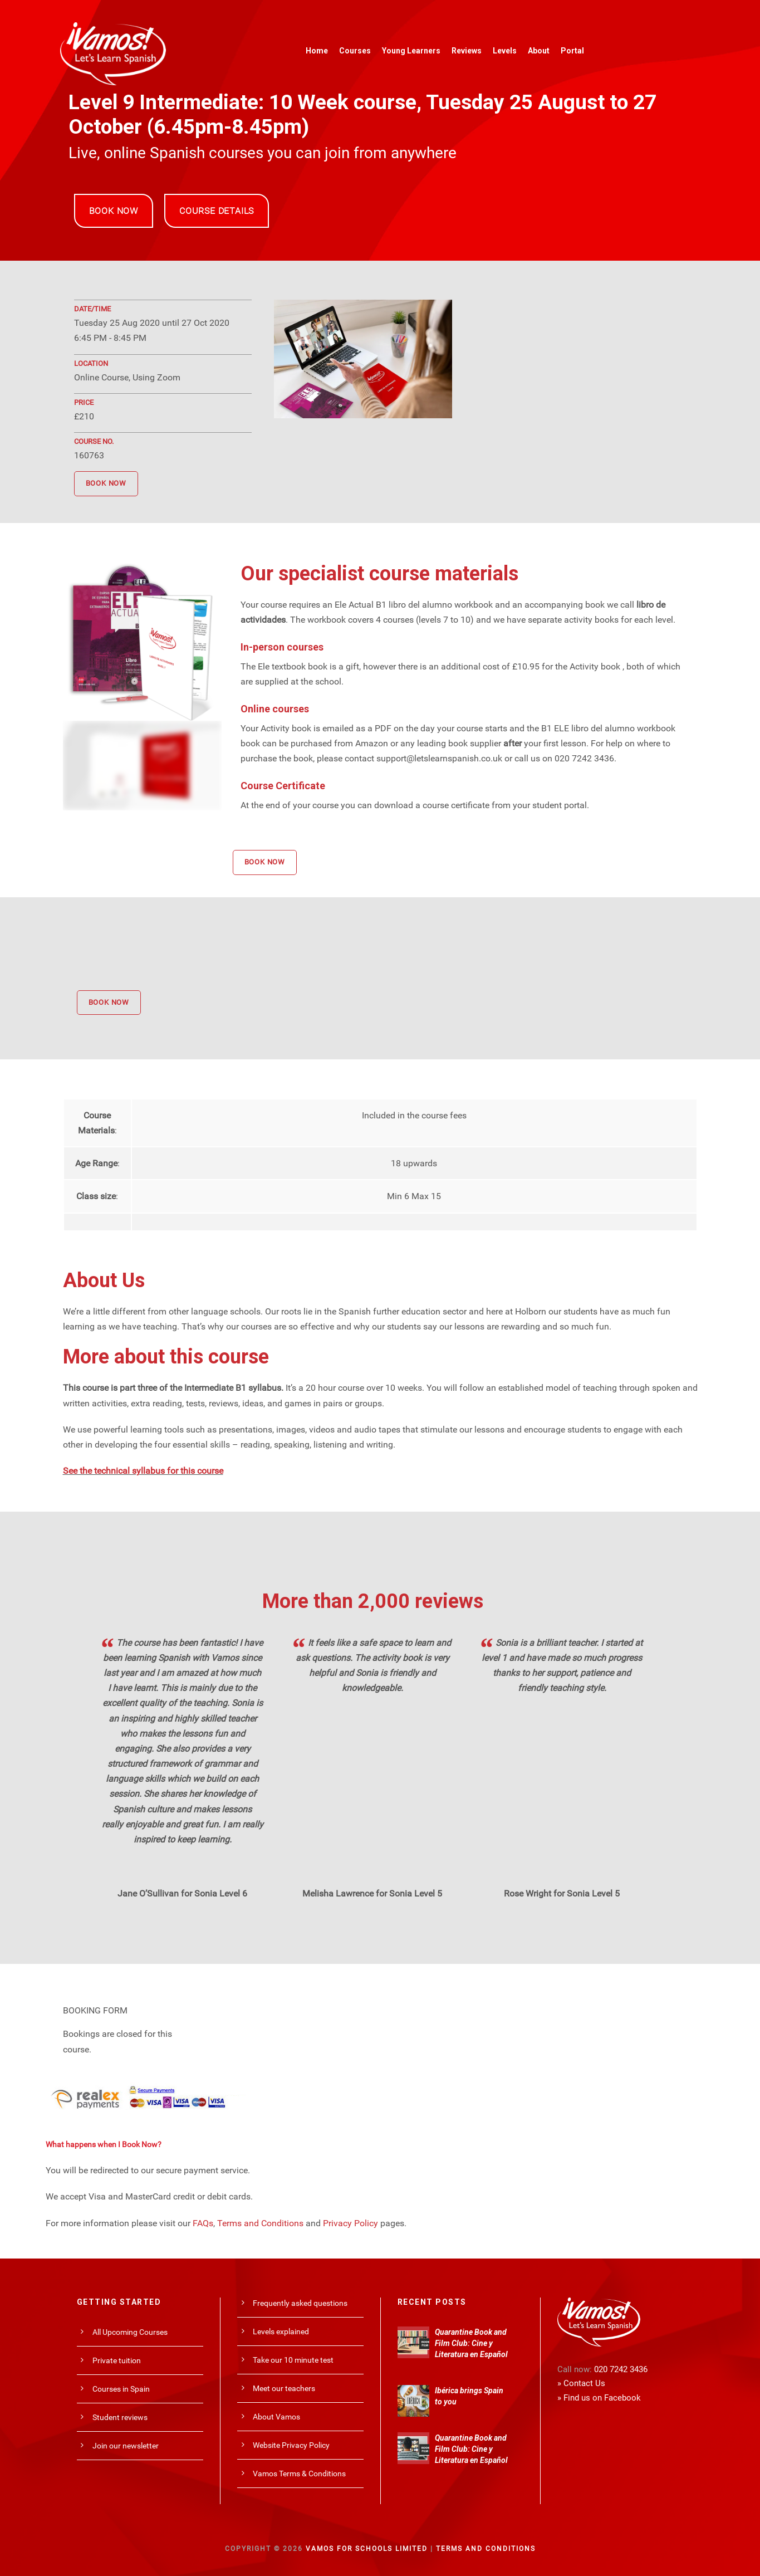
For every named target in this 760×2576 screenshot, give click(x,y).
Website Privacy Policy (291, 2445)
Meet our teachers (284, 2388)
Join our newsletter (125, 2445)
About (539, 50)
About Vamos (276, 2416)
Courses (355, 50)
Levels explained (281, 2331)
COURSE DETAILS (216, 211)
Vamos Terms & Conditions (299, 2473)
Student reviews (120, 2417)
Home (317, 50)
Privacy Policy (350, 2223)
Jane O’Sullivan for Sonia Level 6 (182, 1893)
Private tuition (116, 2360)
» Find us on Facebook (599, 2398)
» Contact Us (581, 2383)
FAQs (203, 2223)
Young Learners (411, 50)
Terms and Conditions (260, 2223)
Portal (572, 50)
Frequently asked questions (300, 2303)
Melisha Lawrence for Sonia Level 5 (372, 1893)
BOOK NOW (113, 211)
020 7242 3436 (621, 2369)
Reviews (467, 50)
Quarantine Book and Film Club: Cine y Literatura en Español (471, 2343)
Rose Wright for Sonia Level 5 (562, 1893)
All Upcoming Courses (130, 2332)
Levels (505, 50)
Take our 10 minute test (293, 2359)
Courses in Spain (121, 2388)
